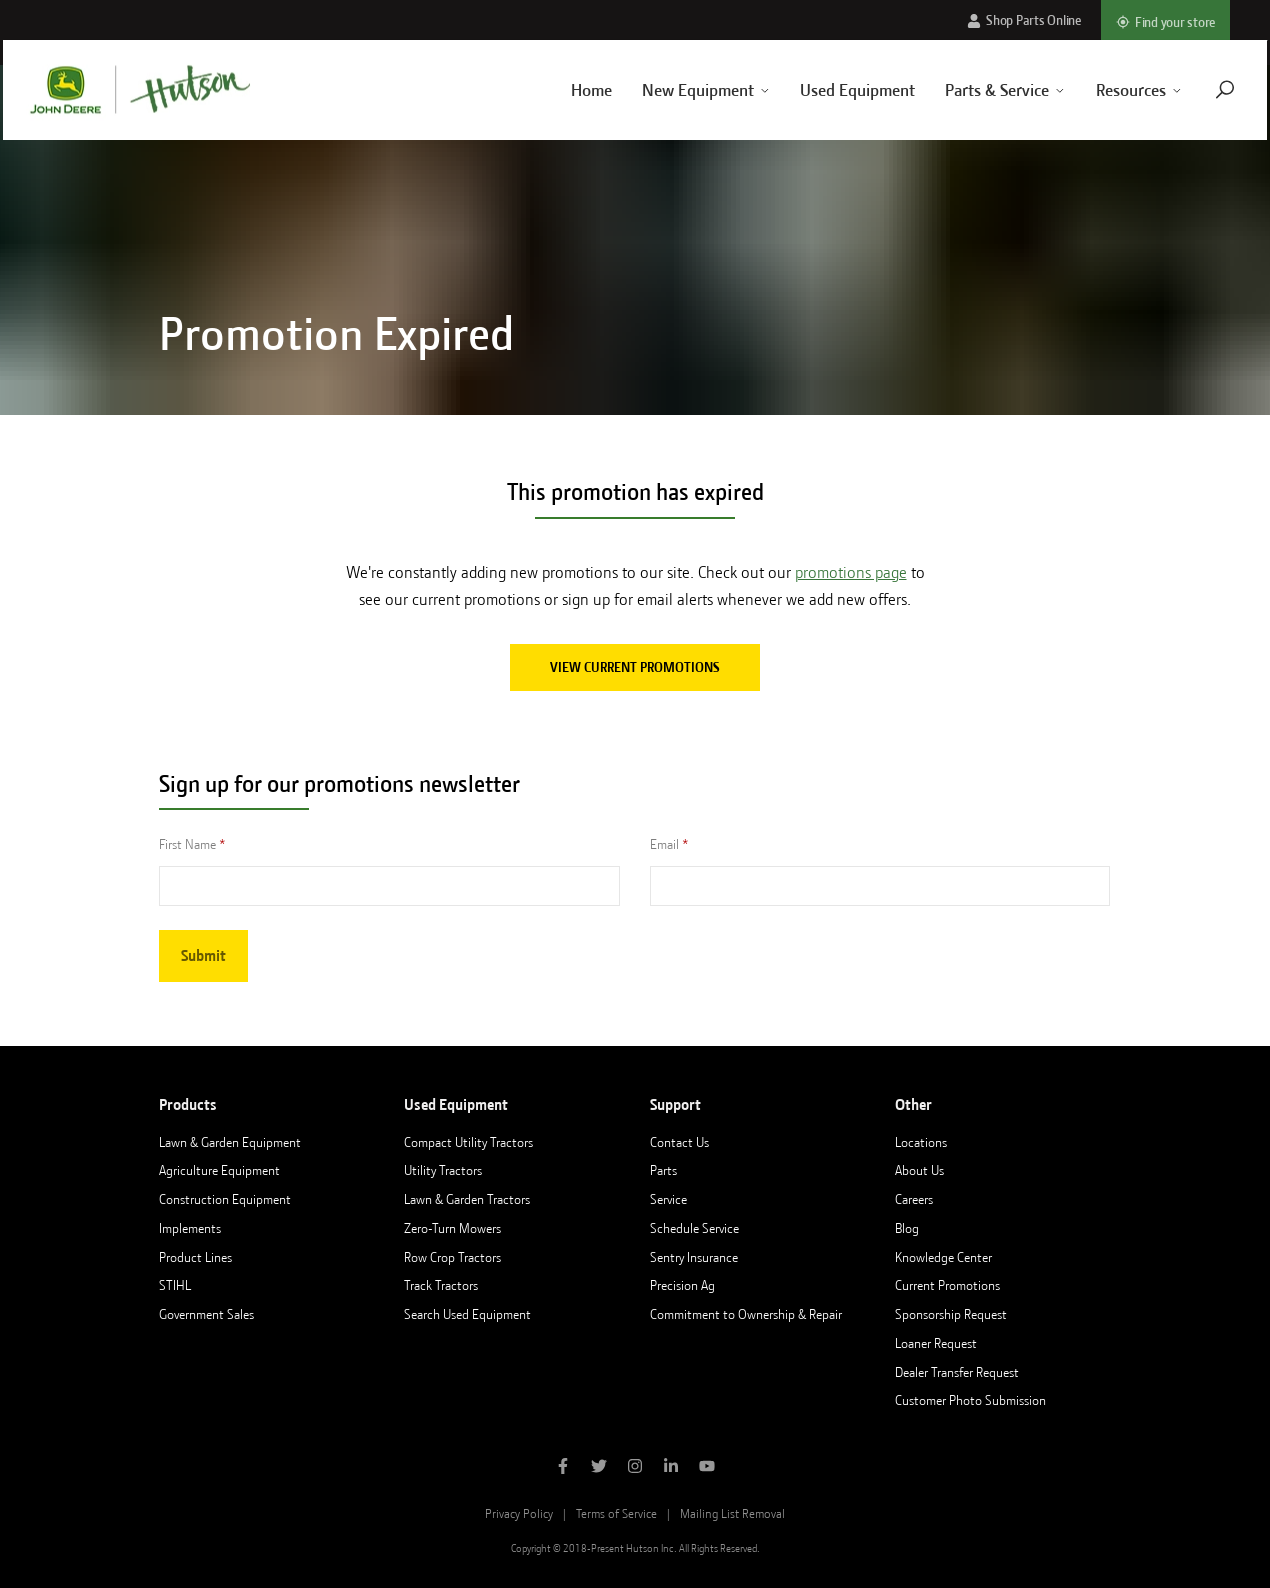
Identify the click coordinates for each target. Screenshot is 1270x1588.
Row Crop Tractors (452, 1257)
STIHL (175, 1285)
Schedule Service (694, 1228)
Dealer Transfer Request (957, 1372)
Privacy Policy (519, 1513)
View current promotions (635, 667)
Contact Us (679, 1142)
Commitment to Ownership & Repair (746, 1314)
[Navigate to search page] (1203, 89)
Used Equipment (836, 90)
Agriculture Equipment (219, 1170)
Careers (914, 1199)
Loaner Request (936, 1343)
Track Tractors (441, 1285)
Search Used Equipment (467, 1314)
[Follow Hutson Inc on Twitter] (599, 1468)
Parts (663, 1170)
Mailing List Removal (732, 1513)
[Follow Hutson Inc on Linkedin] (671, 1468)
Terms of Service (616, 1513)
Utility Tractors (443, 1170)
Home (569, 90)
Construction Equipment (225, 1199)
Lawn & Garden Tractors (467, 1199)
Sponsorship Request (951, 1314)
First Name (187, 844)
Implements (190, 1228)
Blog (907, 1228)
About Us (919, 1170)
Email (664, 844)
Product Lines (195, 1257)
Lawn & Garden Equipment (230, 1142)
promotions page (851, 572)
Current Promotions (947, 1285)
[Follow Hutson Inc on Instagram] (635, 1468)
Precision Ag (682, 1285)
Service (668, 1199)
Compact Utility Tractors (468, 1142)
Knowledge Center (943, 1257)
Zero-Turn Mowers (452, 1228)
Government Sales (206, 1314)
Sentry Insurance (694, 1257)
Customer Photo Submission (970, 1400)
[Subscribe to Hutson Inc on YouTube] (707, 1468)
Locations (921, 1142)
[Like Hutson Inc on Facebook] (563, 1468)
